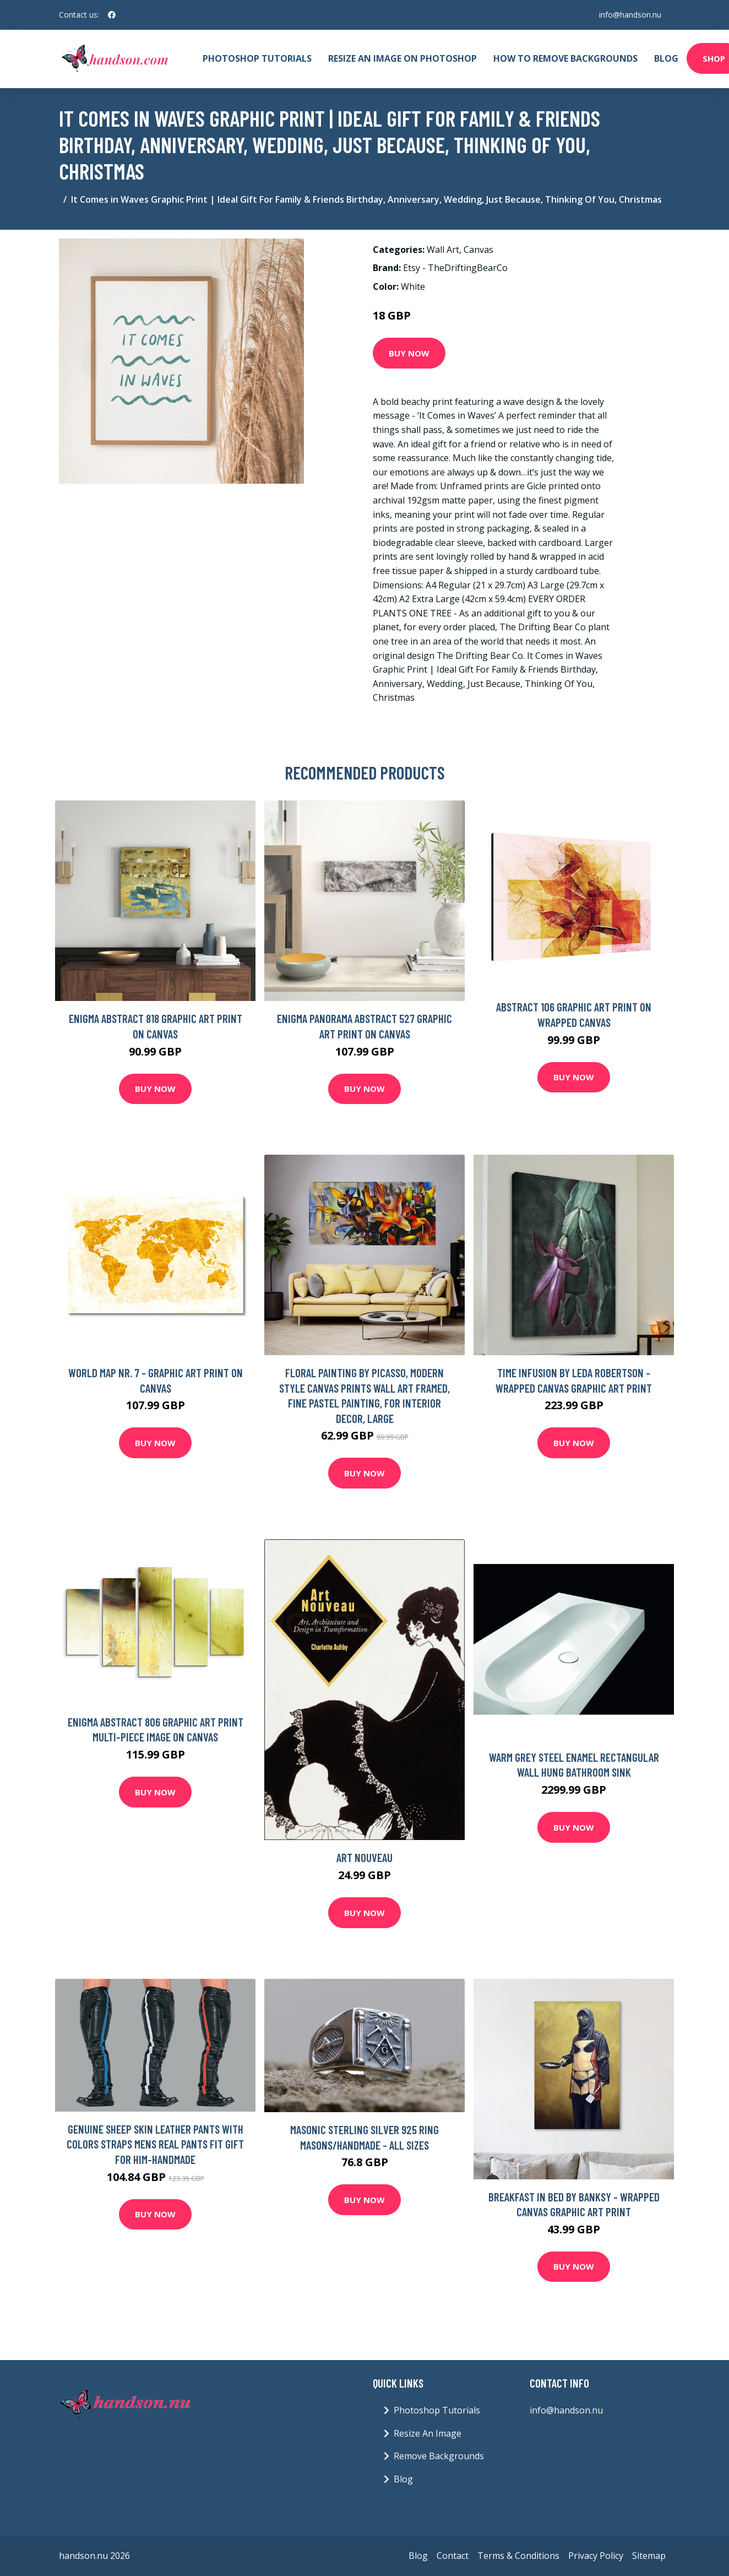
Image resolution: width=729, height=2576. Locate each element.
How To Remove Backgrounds (565, 58)
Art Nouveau (364, 1857)
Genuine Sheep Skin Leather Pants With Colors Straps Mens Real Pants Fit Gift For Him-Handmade (155, 2144)
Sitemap (649, 2556)
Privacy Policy (595, 2556)
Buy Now (409, 353)
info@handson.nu (630, 14)
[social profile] (112, 14)
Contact (453, 2556)
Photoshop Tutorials (257, 58)
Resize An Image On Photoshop (402, 58)
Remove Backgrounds (439, 2456)
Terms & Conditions (518, 2556)
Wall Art (443, 249)
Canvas (478, 249)
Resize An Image (427, 2433)
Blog (666, 58)
